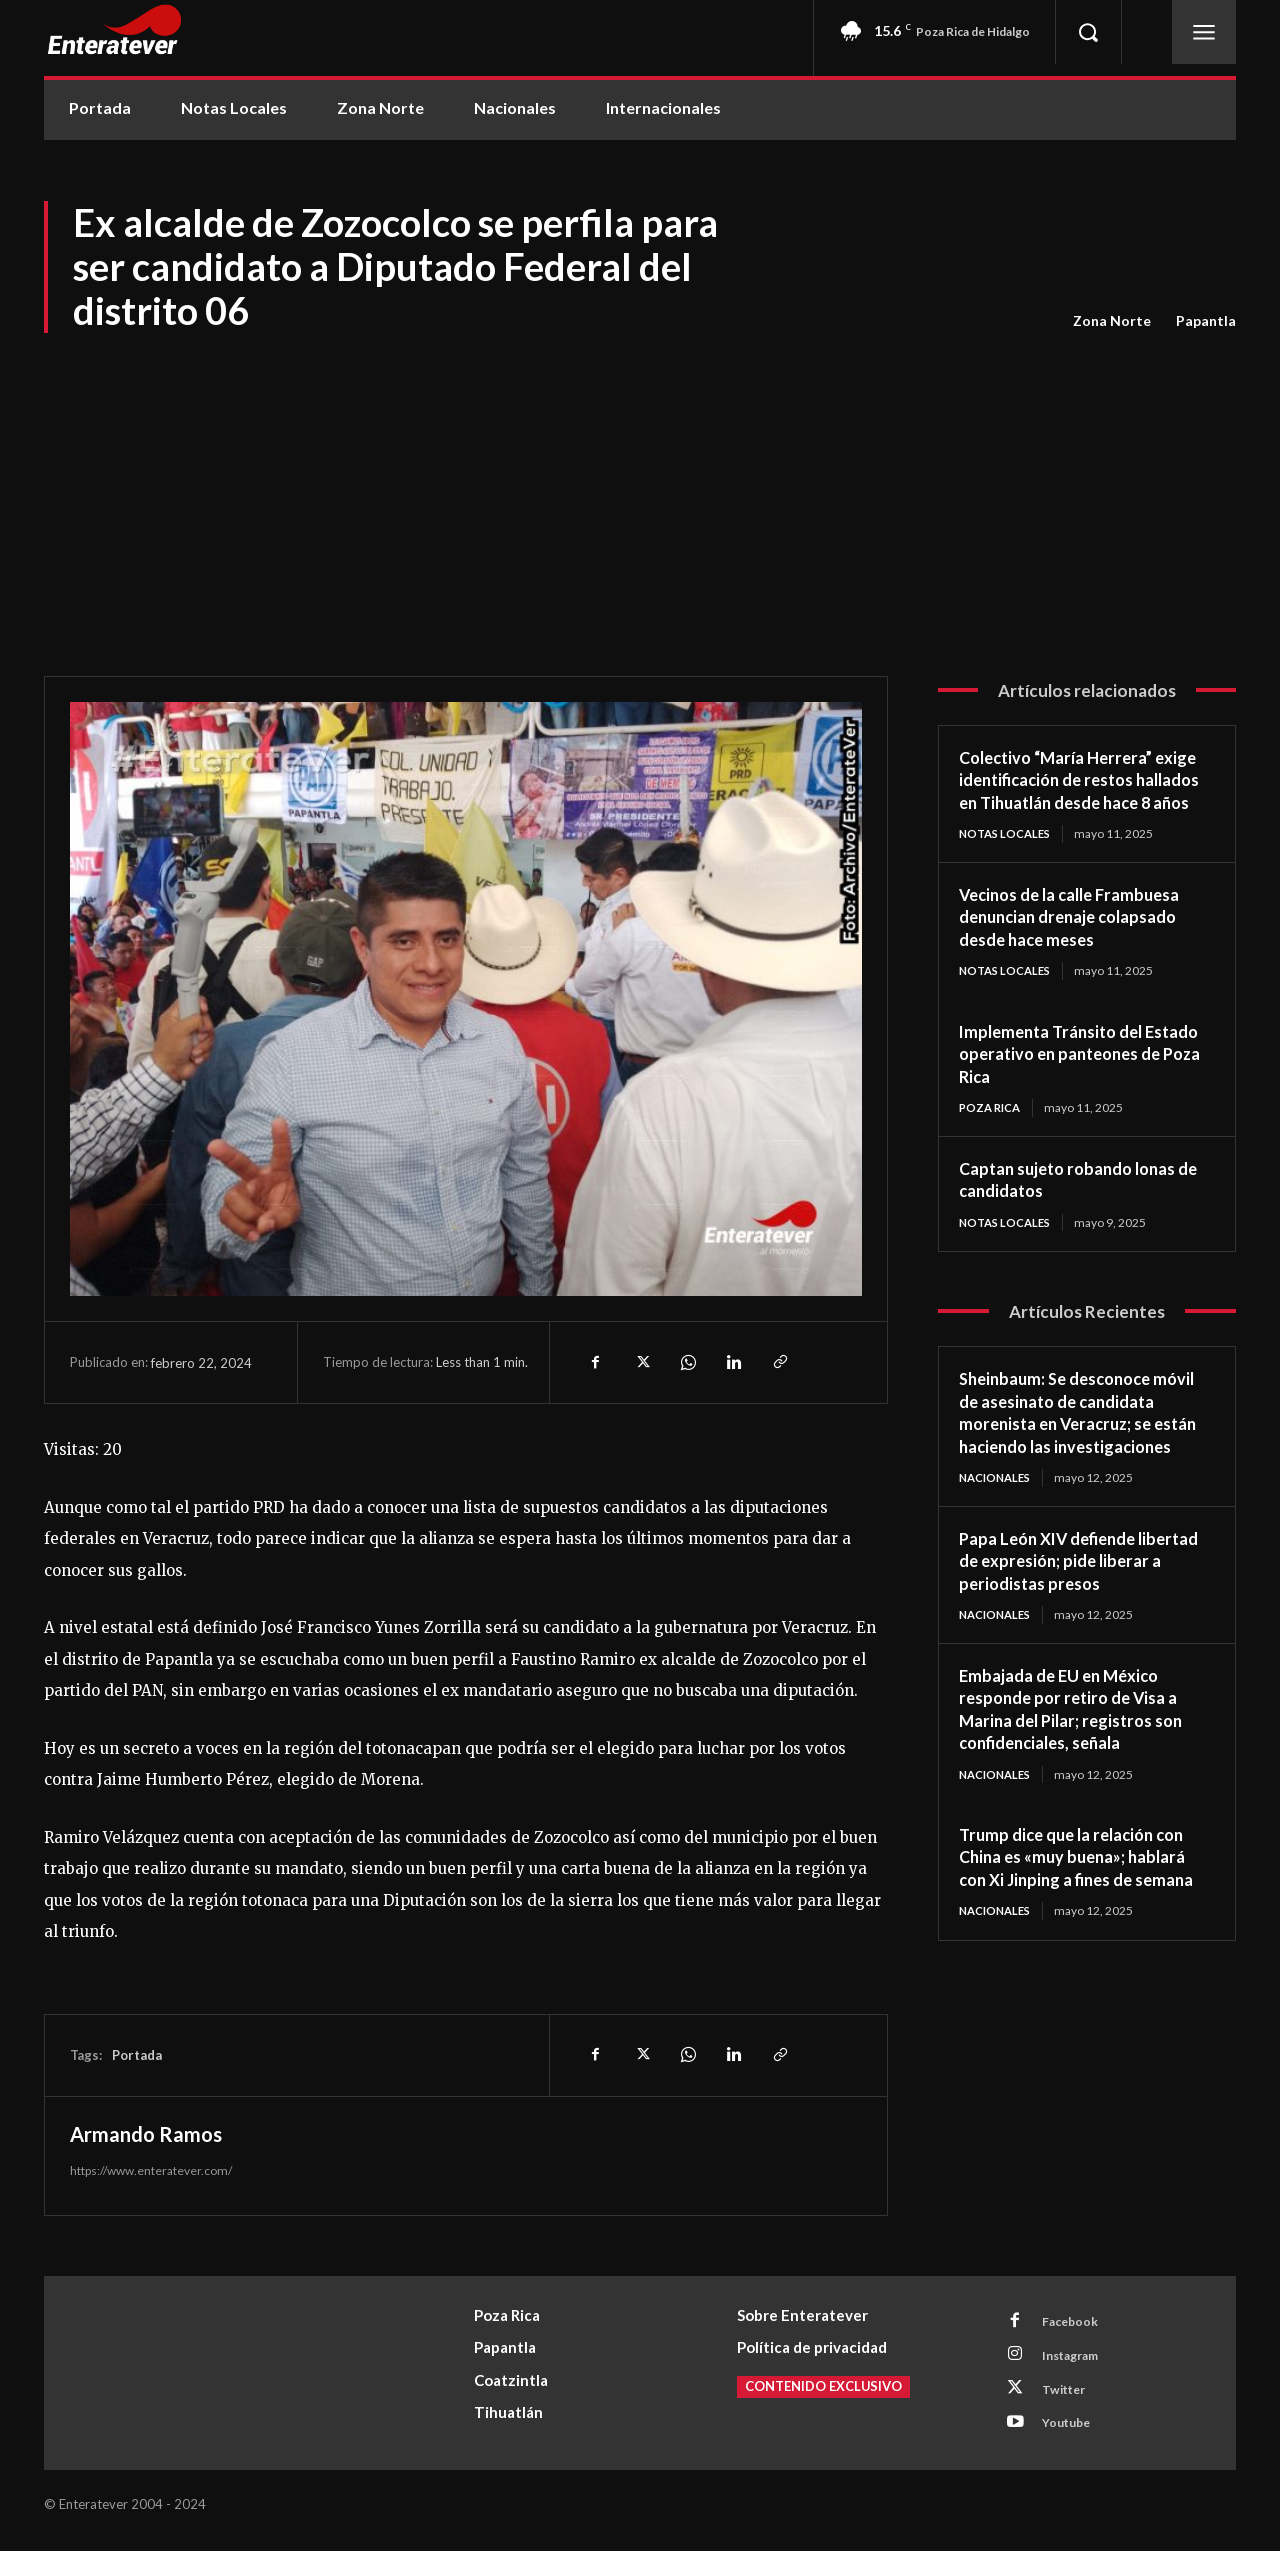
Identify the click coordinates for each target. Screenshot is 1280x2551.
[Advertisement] (640, 486)
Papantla (1206, 321)
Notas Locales (1008, 856)
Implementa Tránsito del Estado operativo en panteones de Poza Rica (1058, 1077)
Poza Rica (992, 1132)
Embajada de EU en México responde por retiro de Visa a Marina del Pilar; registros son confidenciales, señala (1080, 1759)
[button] (1088, 32)
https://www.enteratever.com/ (151, 2170)
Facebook (1075, 2323)
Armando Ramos (146, 2134)
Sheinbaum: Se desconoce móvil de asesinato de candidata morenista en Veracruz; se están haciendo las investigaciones (1086, 1449)
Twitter (1069, 2397)
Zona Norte (1112, 321)
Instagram (1077, 2360)
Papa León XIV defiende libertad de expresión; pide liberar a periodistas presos (1069, 1609)
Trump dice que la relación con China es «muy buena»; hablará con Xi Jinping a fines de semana (1086, 1908)
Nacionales (998, 1526)
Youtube (1071, 2434)
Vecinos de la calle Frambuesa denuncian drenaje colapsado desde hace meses (1079, 939)
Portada (137, 2055)
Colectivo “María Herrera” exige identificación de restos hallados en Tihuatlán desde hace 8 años (1078, 791)
